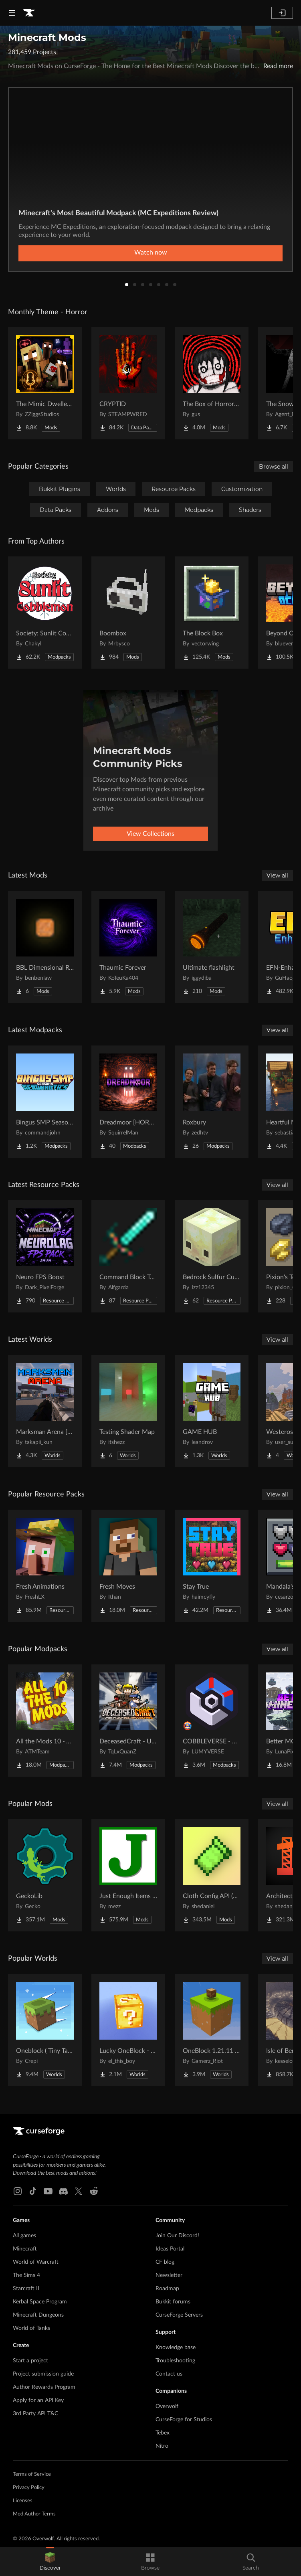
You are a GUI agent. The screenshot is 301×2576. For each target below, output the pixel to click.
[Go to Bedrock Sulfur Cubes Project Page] (211, 1256)
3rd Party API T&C (35, 2413)
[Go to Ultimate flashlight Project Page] (211, 947)
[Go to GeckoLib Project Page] (45, 1875)
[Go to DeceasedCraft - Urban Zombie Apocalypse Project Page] (128, 1720)
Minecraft (25, 2249)
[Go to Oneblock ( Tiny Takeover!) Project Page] (45, 2030)
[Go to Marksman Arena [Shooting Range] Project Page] (45, 1411)
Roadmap (167, 2288)
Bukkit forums (173, 2302)
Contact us (169, 2374)
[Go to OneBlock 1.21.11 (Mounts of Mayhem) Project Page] (211, 2030)
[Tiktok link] (33, 2191)
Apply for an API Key (38, 2400)
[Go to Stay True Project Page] (211, 1566)
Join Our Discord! (177, 2235)
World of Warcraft (36, 2262)
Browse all (273, 466)
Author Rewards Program (44, 2387)
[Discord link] (63, 2191)
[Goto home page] (28, 12)
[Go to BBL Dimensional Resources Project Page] (45, 947)
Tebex (163, 2433)
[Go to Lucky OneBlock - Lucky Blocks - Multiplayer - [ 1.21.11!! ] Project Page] (128, 2030)
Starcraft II (26, 2288)
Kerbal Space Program (40, 2302)
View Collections (150, 834)
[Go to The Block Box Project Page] (211, 612)
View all (277, 875)
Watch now (150, 252)
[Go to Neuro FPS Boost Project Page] (45, 1256)
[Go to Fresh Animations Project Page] (45, 1566)
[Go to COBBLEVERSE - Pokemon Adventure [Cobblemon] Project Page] (211, 1720)
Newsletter (169, 2275)
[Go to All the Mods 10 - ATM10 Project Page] (45, 1720)
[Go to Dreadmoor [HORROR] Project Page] (128, 1101)
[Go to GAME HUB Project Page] (211, 1411)
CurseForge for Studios (184, 2419)
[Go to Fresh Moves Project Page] (128, 1566)
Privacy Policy (28, 2487)
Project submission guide (43, 2374)
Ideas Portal (170, 2249)
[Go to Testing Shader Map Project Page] (128, 1411)
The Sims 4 (26, 2275)
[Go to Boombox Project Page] (128, 612)
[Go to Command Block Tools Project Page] (128, 1256)
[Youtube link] (48, 2191)
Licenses (22, 2500)
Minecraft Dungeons (38, 2315)
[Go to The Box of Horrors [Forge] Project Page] (211, 383)
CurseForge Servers (179, 2315)
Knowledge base (176, 2347)
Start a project (30, 2361)
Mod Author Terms (34, 2514)
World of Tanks (31, 2328)
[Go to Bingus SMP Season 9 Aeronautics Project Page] (45, 1101)
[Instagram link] (17, 2191)
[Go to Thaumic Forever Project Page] (128, 947)
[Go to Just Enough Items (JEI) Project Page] (128, 1875)
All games (24, 2235)
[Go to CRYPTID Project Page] (128, 383)
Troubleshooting (175, 2361)
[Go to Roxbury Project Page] (211, 1101)
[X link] (78, 2191)
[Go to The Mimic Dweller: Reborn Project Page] (45, 383)
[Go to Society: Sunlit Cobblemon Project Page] (45, 612)
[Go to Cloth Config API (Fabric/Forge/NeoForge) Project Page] (211, 1875)
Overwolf (167, 2406)
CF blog (165, 2262)
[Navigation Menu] (12, 13)
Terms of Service (32, 2474)
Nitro (162, 2446)
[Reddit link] (94, 2191)
